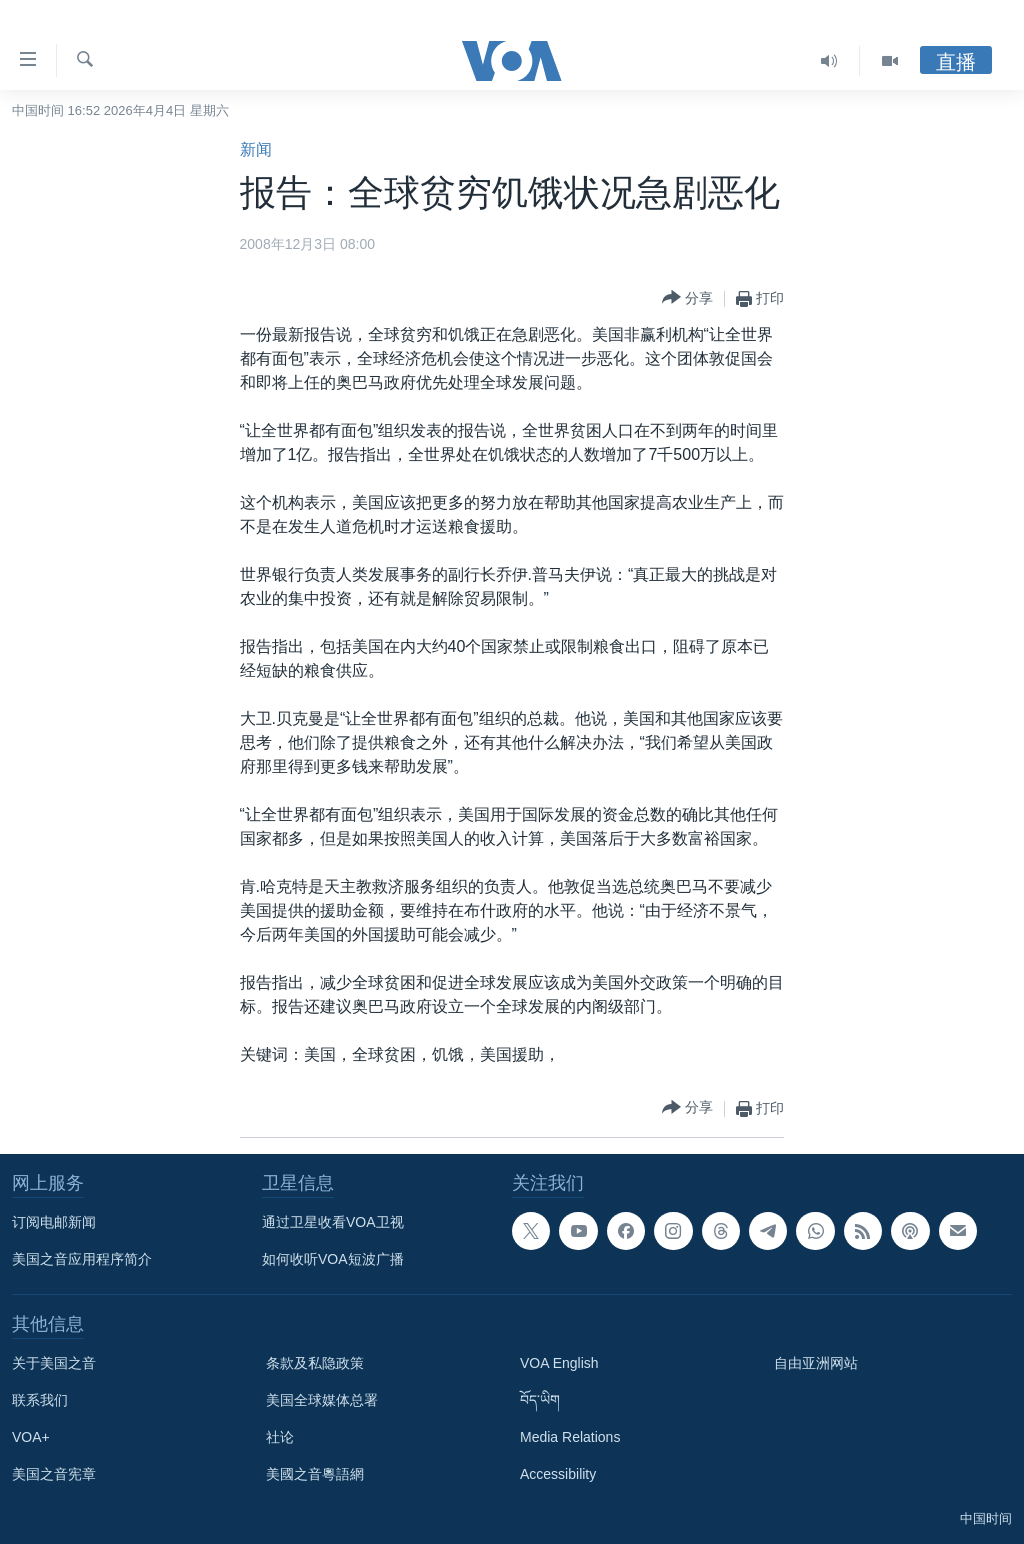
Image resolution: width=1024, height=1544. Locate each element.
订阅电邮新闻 (54, 1222)
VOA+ (31, 1437)
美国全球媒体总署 (322, 1400)
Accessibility (558, 1474)
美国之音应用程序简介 (82, 1259)
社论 (280, 1437)
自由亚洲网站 (816, 1363)
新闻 (256, 149)
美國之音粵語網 (315, 1474)
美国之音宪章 (54, 1474)
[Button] (687, 298)
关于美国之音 (54, 1363)
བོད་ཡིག (540, 1400)
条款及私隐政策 (315, 1363)
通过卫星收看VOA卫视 (333, 1222)
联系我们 (40, 1400)
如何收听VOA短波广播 (333, 1259)
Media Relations (570, 1437)
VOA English (559, 1363)
